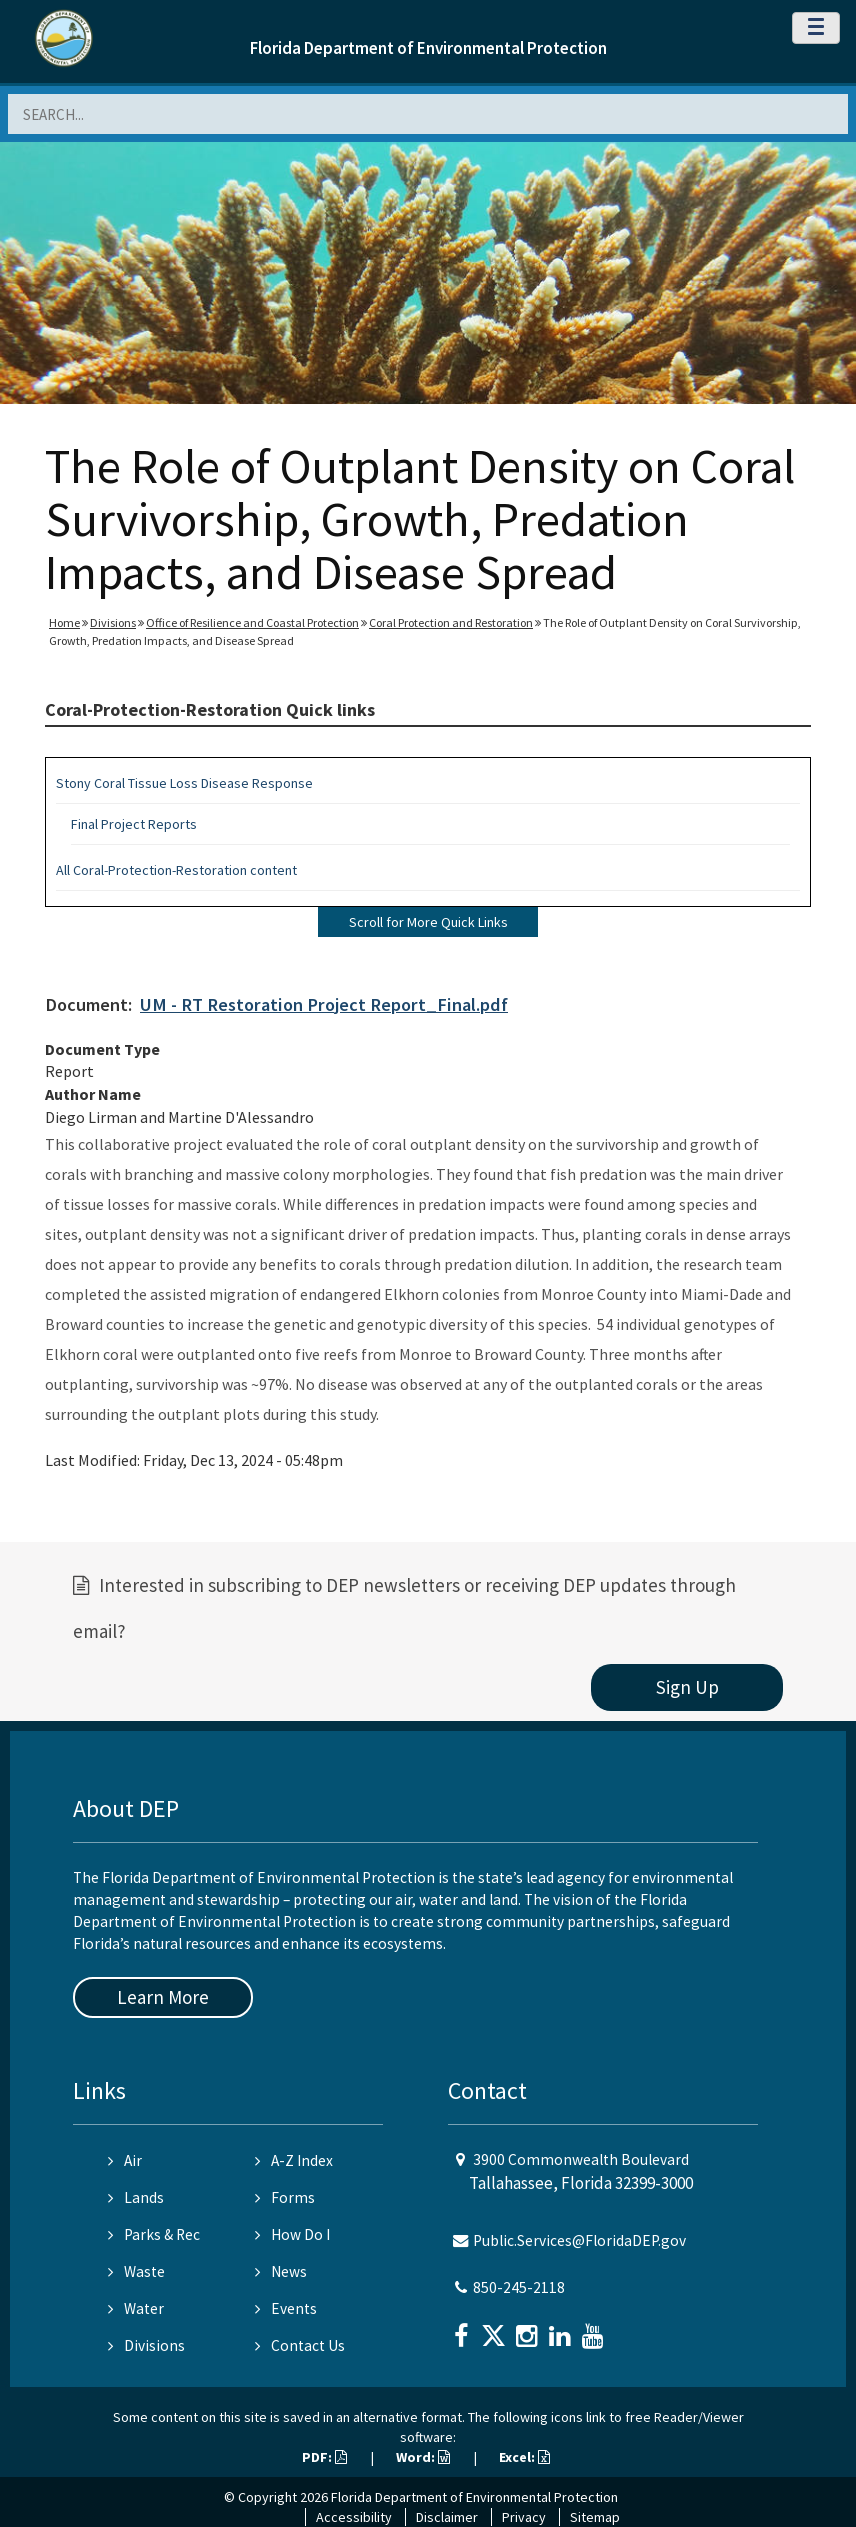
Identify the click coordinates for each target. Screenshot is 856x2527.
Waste (136, 2271)
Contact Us (300, 2345)
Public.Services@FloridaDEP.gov (579, 2240)
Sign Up (687, 1687)
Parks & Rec (154, 2234)
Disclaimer (447, 2517)
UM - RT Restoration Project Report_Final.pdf (324, 1004)
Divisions (113, 622)
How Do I (292, 2234)
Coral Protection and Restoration (451, 622)
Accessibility (354, 2517)
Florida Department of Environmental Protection (428, 48)
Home (64, 622)
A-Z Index (294, 2160)
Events (286, 2308)
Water (136, 2308)
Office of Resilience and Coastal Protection (252, 622)
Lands (136, 2197)
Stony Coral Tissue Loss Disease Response (184, 783)
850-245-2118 (519, 2287)
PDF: (324, 2457)
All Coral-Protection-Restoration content (176, 870)
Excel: (524, 2457)
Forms (285, 2197)
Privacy (524, 2517)
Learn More (163, 1997)
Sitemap (595, 2517)
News (281, 2271)
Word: (423, 2457)
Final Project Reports (134, 824)
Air (125, 2160)
